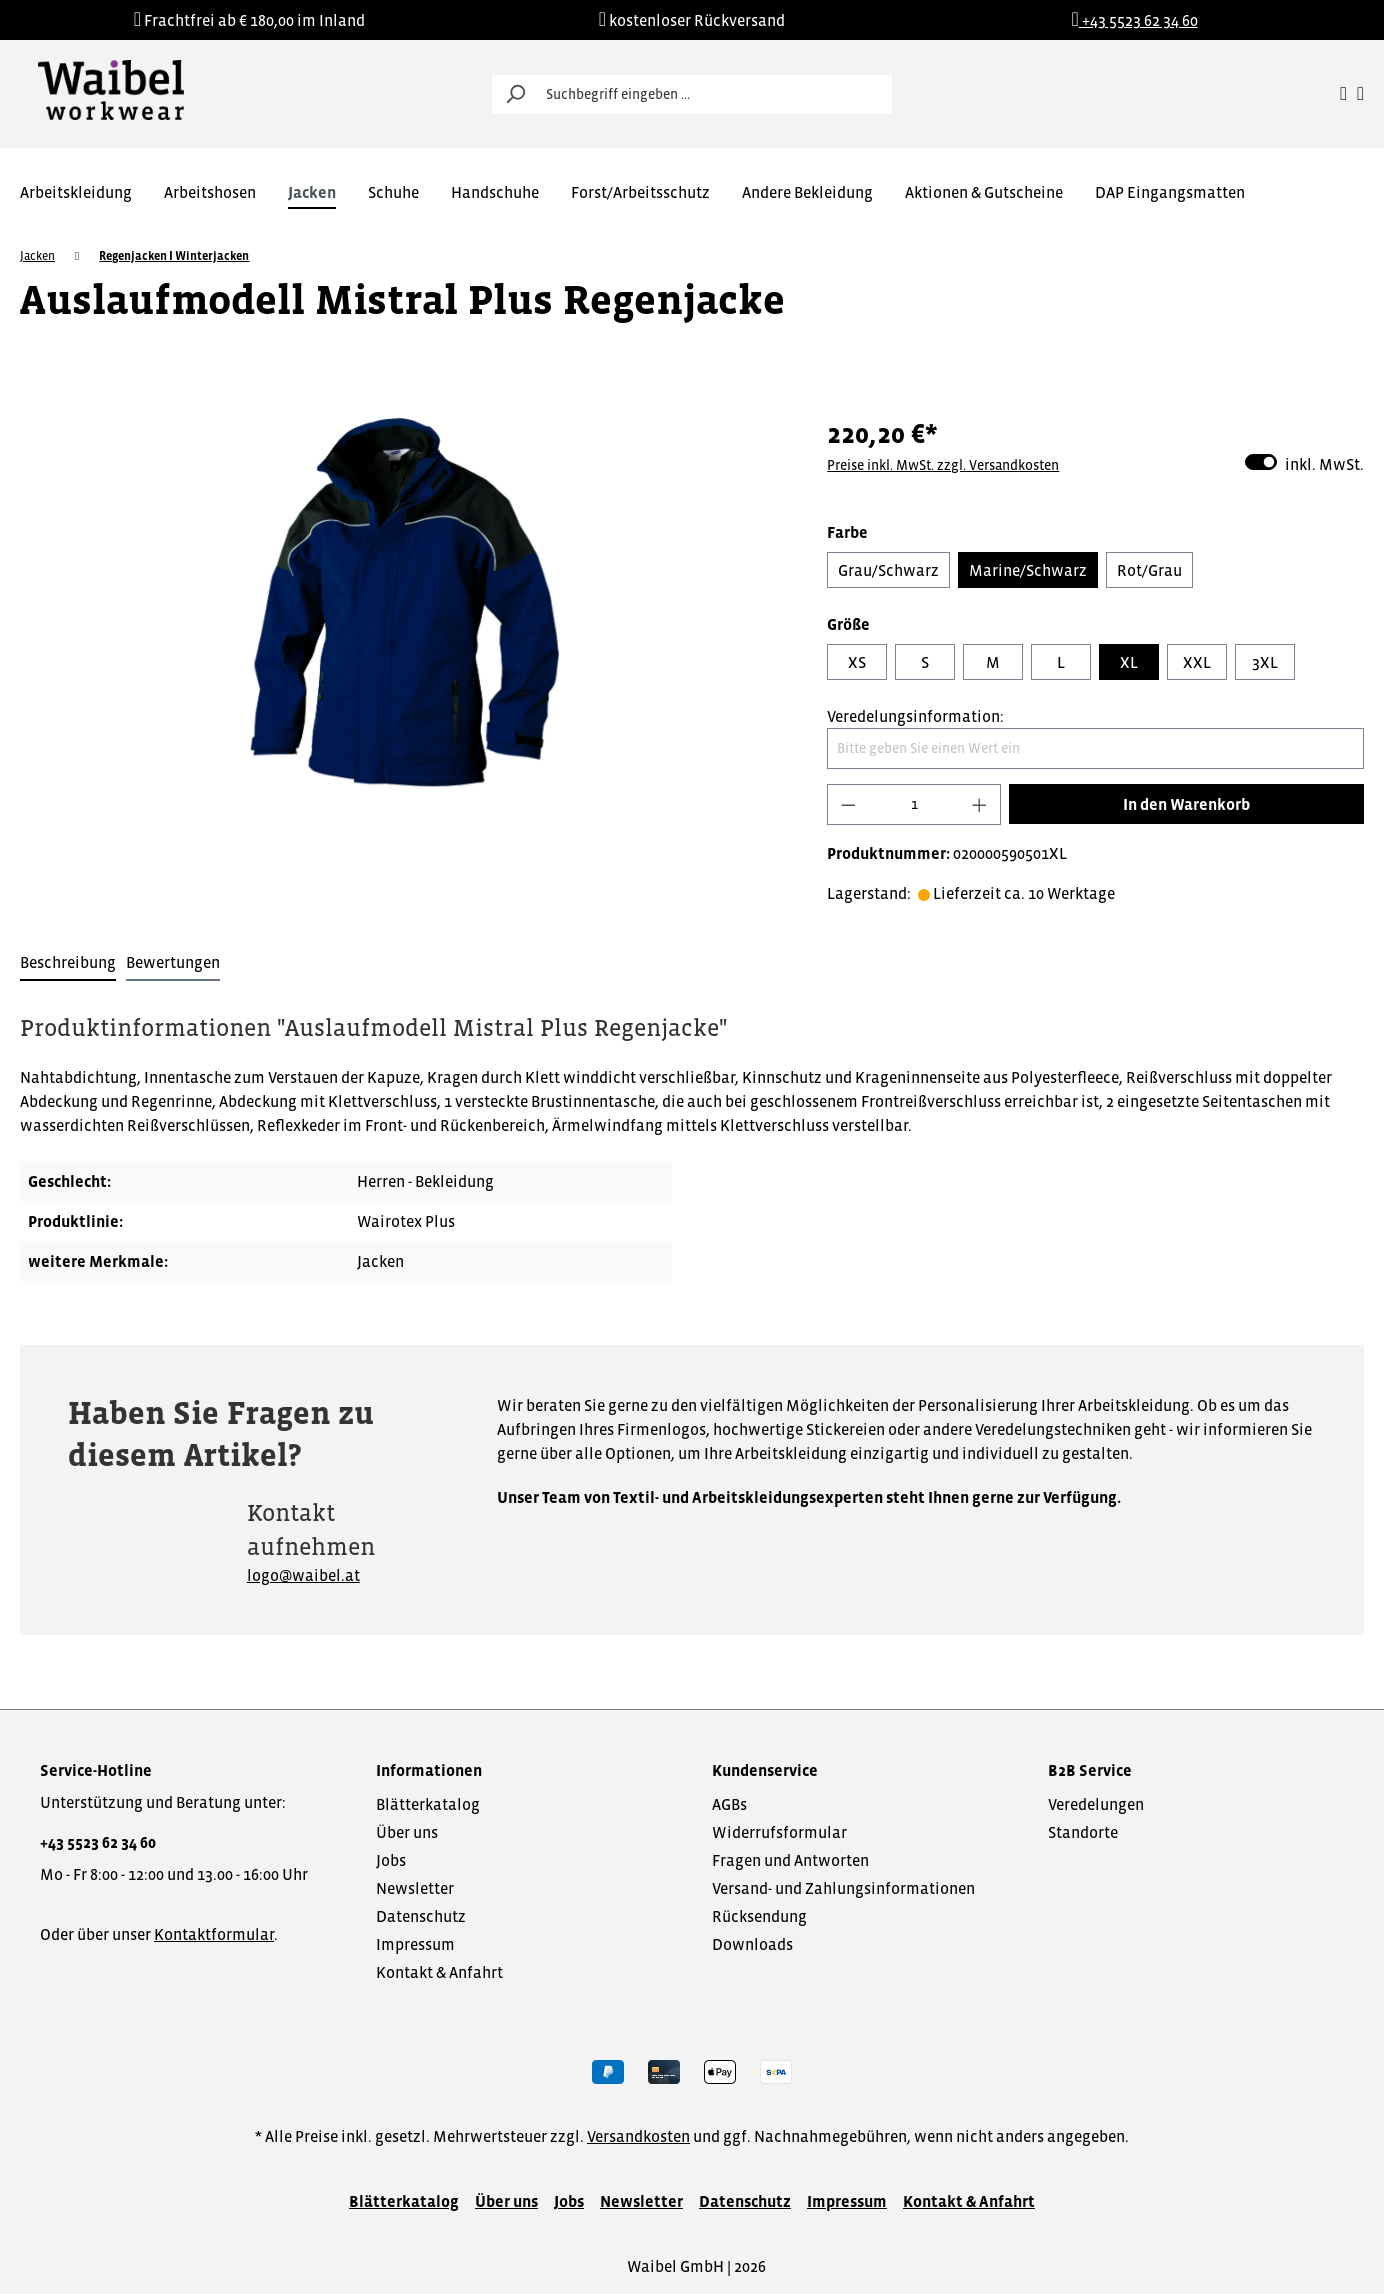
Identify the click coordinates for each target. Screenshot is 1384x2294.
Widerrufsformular (779, 1832)
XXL (1197, 662)
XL (1129, 662)
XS (857, 662)
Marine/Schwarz (1028, 570)
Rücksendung (759, 1916)
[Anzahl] (914, 804)
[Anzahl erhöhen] (980, 804)
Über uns (407, 1832)
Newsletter (415, 1888)
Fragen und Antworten (790, 1860)
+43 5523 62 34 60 (98, 1842)
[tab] (68, 963)
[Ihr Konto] (1343, 94)
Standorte (1083, 1832)
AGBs (729, 1804)
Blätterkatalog (428, 1804)
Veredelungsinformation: (915, 716)
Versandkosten (638, 2136)
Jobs (391, 1860)
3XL (1265, 662)
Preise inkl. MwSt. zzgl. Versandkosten (943, 465)
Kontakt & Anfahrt (439, 1972)
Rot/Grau (1149, 570)
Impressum (415, 1944)
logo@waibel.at (303, 1575)
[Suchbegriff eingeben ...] (714, 94)
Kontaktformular (214, 1934)
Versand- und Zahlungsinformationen (843, 1888)
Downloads (752, 1944)
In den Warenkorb (1186, 804)
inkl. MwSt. (1304, 462)
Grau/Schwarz (888, 570)
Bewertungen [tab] (173, 962)
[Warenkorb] (1360, 94)
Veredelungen (1096, 1804)
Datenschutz (421, 1916)
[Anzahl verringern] (848, 804)
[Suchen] (515, 94)
